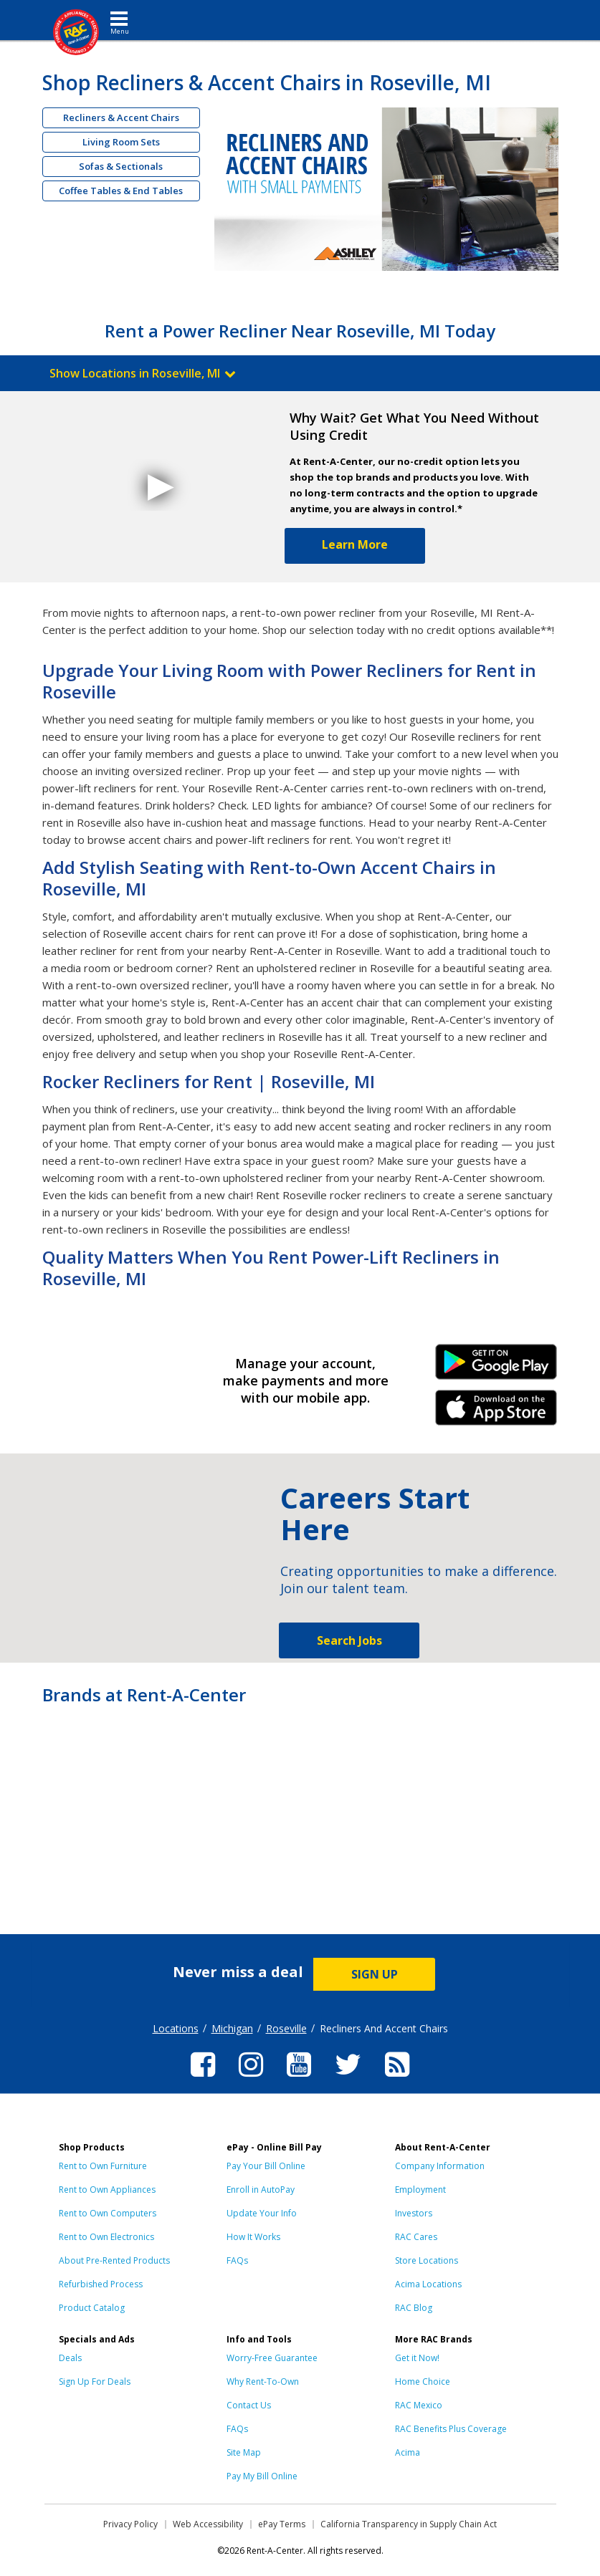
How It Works (253, 2237)
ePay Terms (281, 2524)
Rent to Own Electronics (106, 2237)
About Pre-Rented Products (114, 2260)
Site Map (244, 2452)
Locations (176, 2028)
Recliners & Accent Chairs (121, 117)
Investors (413, 2213)
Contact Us (249, 2405)
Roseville (286, 2028)
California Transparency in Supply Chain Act (408, 2524)
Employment (420, 2189)
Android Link (496, 1367)
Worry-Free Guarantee (272, 2358)
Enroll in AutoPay (261, 2189)
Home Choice (422, 2381)
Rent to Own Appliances (107, 2189)
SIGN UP (374, 1974)
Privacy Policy (130, 2524)
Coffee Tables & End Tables (121, 190)
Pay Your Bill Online (266, 2166)
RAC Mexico (418, 2405)
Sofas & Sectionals (121, 166)
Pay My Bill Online (262, 2476)
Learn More (355, 544)
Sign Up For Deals (94, 2381)
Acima (407, 2452)
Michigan (232, 2028)
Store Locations (426, 2260)
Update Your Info (262, 2213)
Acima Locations (428, 2284)
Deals (70, 2358)
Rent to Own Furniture (103, 2166)
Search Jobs (349, 1640)
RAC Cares (416, 2237)
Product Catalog (92, 2308)
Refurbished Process (101, 2284)
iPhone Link (496, 1413)
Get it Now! (417, 2358)
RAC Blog (413, 2308)
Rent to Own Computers (107, 2213)
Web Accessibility (208, 2524)
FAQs (237, 2260)
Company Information (440, 2166)
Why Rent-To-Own (263, 2381)
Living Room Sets (121, 141)
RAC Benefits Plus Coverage (451, 2429)
